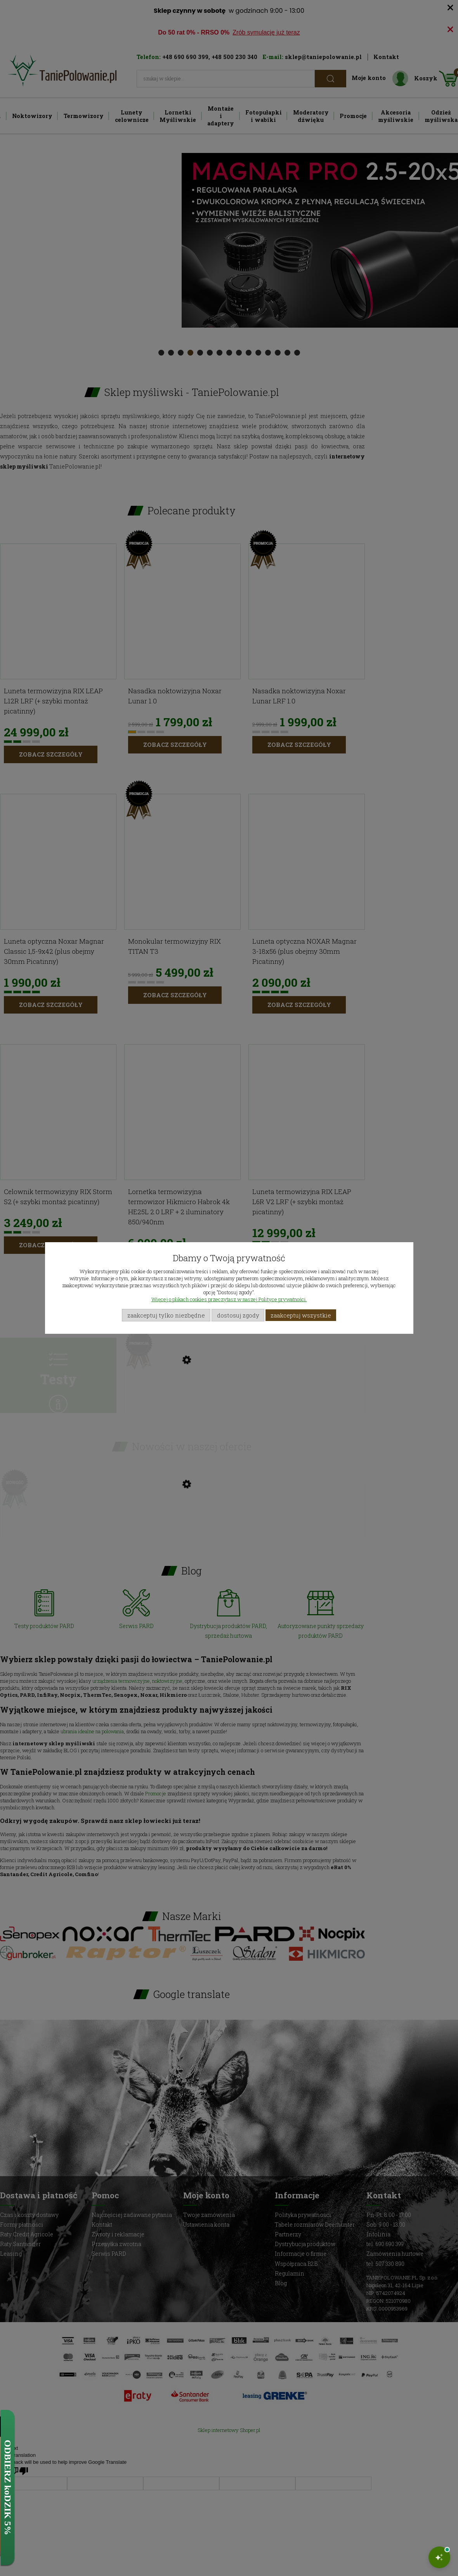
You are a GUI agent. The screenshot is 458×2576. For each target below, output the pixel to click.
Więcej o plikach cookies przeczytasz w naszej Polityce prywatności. (229, 1299)
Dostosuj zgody (238, 1315)
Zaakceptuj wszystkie (301, 1315)
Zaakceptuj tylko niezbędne (166, 1315)
